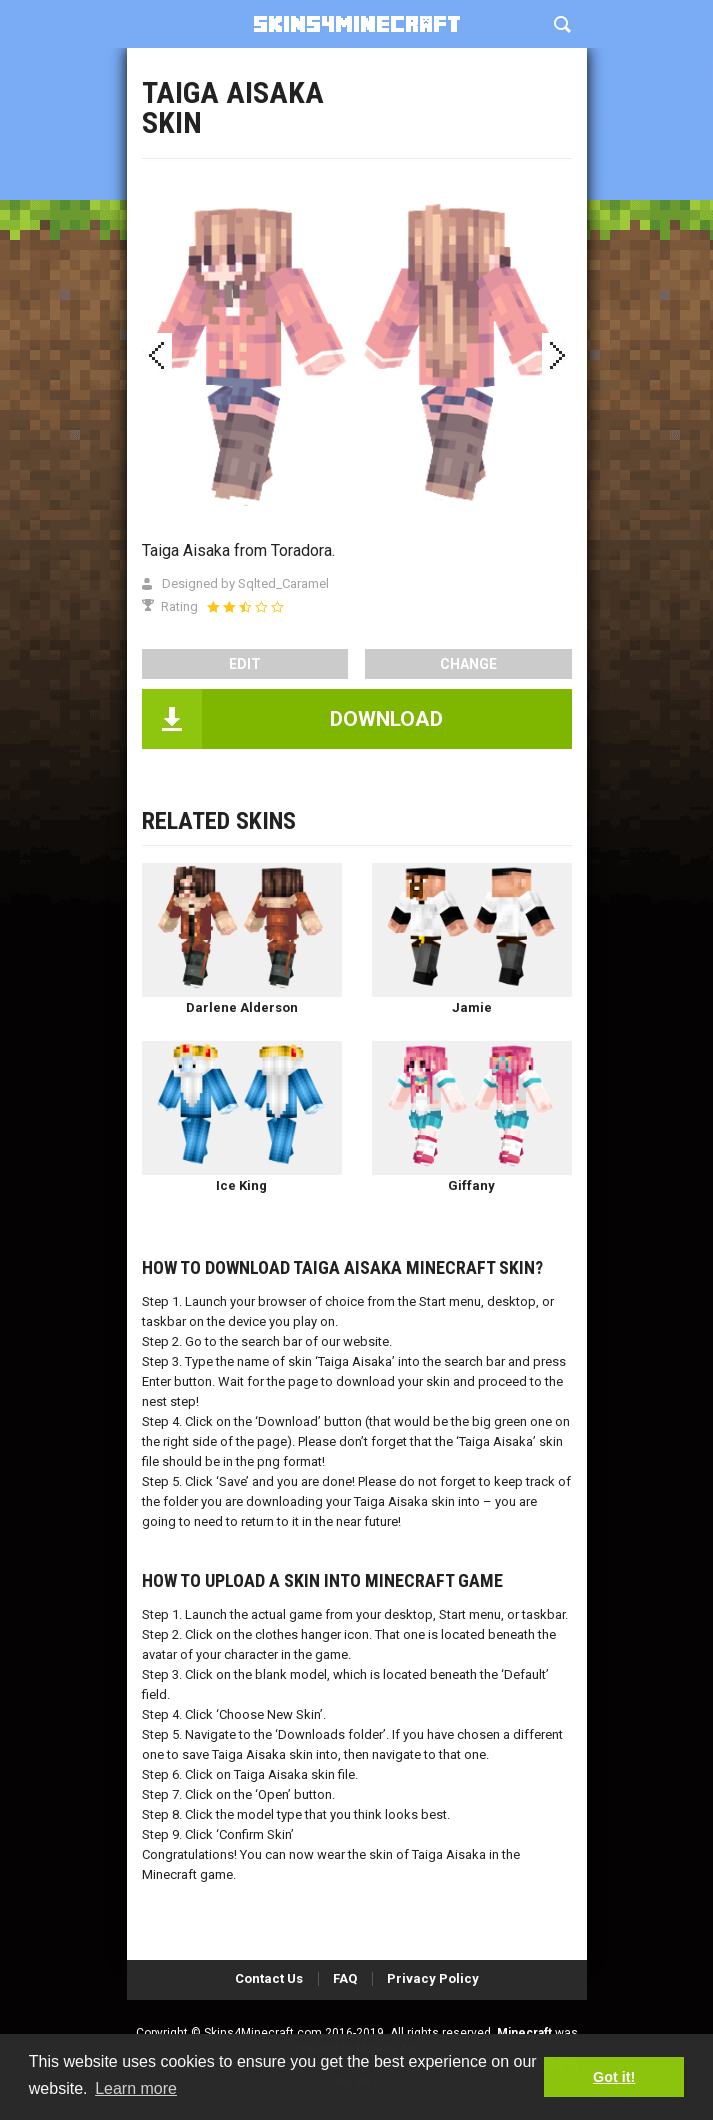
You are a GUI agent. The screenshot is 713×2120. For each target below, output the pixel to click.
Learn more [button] (136, 2088)
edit (245, 664)
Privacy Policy (433, 1978)
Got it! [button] (614, 2077)
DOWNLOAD (386, 719)
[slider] (245, 607)
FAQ (345, 1978)
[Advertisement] (357, 150)
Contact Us (269, 1978)
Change (468, 664)
